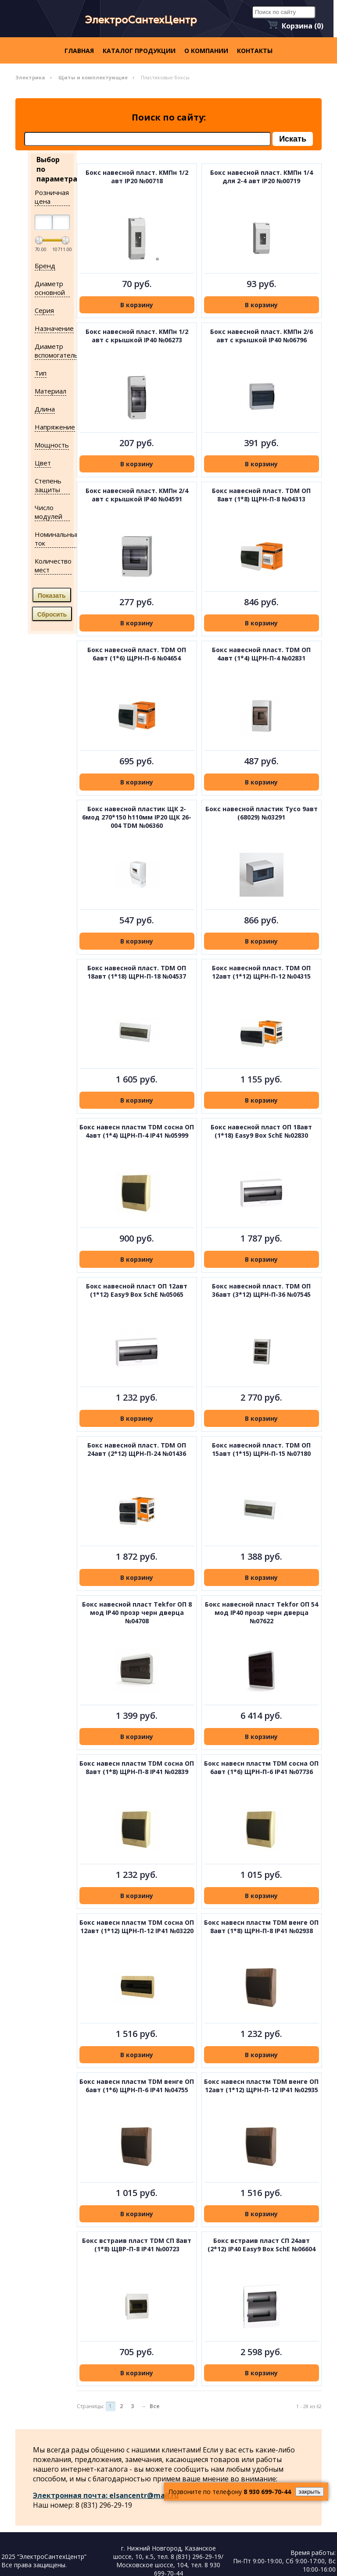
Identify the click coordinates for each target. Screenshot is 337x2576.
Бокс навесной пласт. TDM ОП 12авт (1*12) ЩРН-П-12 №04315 (261, 972)
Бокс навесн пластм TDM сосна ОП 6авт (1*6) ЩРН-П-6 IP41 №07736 (261, 1767)
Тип (41, 373)
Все (155, 2406)
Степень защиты (48, 485)
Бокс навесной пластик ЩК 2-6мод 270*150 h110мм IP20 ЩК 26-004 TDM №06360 (136, 817)
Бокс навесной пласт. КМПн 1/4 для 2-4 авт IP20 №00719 (261, 176)
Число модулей (48, 512)
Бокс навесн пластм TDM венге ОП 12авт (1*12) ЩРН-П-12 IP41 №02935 (261, 2085)
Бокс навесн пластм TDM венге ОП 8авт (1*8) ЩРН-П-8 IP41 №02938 (261, 1926)
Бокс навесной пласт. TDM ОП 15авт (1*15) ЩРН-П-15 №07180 (261, 1449)
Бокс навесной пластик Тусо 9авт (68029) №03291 (261, 813)
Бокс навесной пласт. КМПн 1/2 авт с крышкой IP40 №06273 (137, 335)
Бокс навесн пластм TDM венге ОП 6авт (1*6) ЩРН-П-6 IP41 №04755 (136, 2085)
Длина (45, 408)
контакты (254, 50)
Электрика (30, 77)
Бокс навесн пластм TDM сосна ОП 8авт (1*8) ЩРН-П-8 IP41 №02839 (136, 1767)
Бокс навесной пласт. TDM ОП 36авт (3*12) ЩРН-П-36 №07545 (261, 1290)
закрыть (309, 2491)
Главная (79, 50)
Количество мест (53, 565)
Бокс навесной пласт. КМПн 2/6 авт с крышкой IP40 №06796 (261, 335)
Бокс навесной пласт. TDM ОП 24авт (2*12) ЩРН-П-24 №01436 (136, 1449)
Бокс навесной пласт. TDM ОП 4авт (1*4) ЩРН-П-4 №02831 (261, 654)
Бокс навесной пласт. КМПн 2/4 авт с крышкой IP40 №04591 (137, 494)
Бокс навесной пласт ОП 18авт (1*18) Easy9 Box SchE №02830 (261, 1131)
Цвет (43, 462)
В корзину (136, 305)
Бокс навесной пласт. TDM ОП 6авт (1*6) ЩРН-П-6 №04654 (136, 654)
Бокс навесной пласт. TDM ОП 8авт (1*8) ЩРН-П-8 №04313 (261, 494)
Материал (50, 391)
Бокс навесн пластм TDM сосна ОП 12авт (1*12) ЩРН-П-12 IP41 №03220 (136, 1926)
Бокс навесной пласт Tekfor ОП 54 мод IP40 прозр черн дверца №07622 (261, 1612)
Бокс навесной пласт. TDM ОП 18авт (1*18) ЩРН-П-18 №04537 (136, 972)
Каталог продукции (139, 50)
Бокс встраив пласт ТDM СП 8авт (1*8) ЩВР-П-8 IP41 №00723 (136, 2244)
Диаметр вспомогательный (63, 350)
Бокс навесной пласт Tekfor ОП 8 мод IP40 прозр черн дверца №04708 (137, 1612)
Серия (44, 310)
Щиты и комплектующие (93, 77)
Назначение (54, 328)
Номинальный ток (57, 538)
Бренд (45, 265)
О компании (206, 50)
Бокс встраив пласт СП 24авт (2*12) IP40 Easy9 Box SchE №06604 (261, 2244)
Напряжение (55, 426)
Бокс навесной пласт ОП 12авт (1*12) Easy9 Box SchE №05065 (136, 1290)
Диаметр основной (50, 288)
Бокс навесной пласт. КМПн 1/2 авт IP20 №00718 (137, 176)
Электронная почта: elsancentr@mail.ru (106, 2495)
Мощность (52, 444)
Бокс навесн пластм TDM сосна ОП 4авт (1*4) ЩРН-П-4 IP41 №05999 (136, 1131)
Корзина (302, 26)
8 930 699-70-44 (267, 2491)
